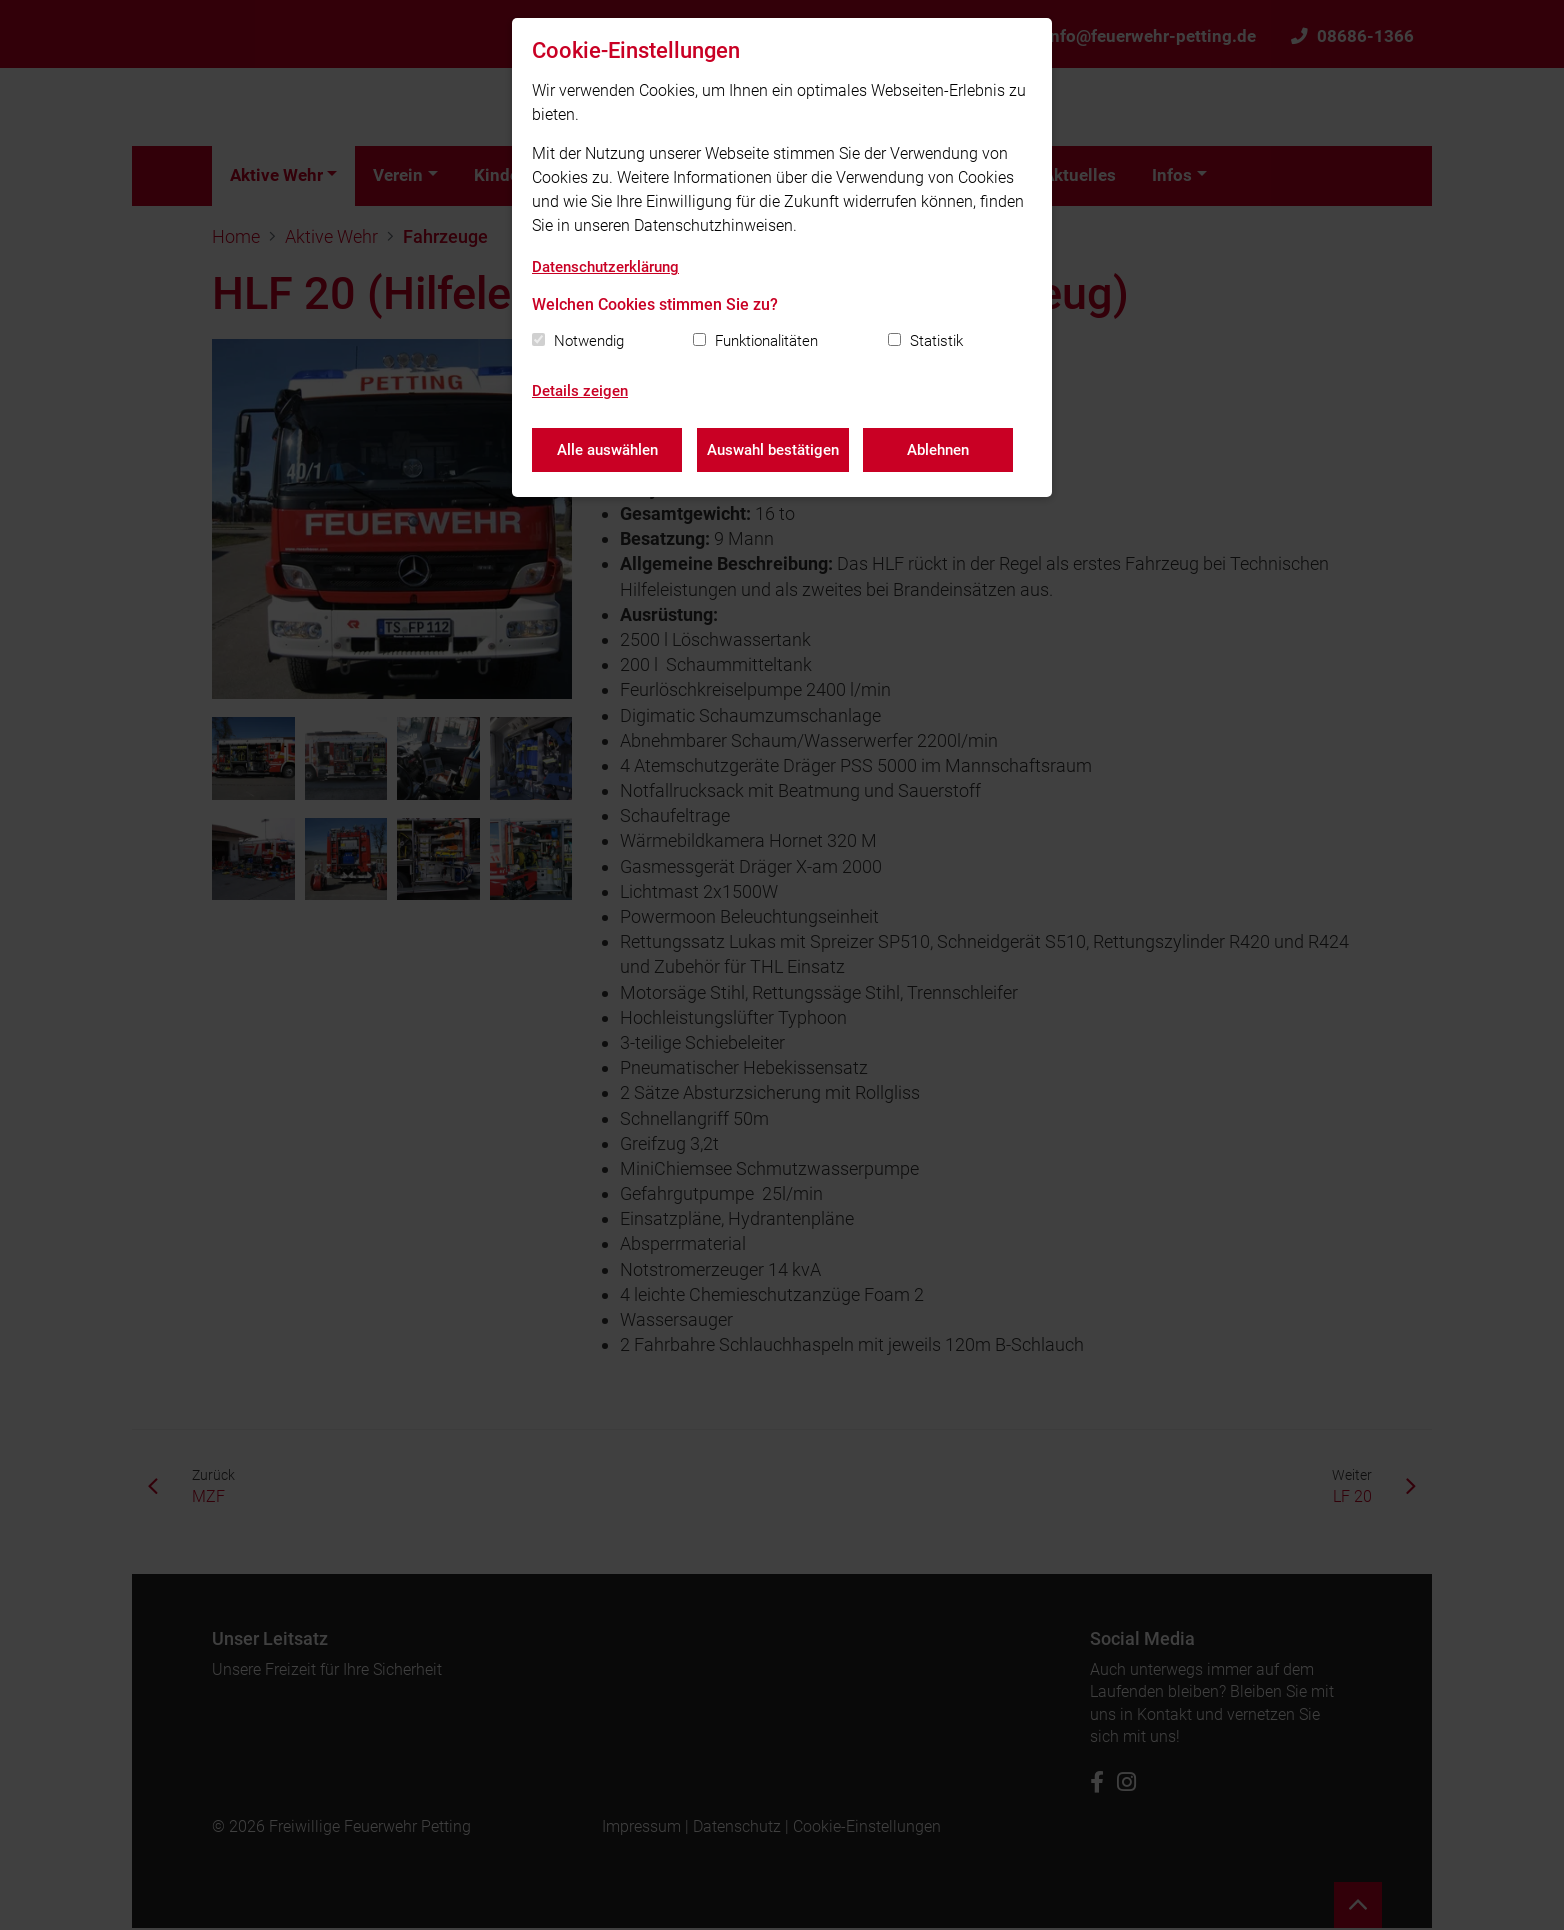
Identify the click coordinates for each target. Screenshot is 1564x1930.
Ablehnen (939, 450)
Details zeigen (580, 391)
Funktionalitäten (766, 341)
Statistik (936, 341)
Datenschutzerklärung (605, 267)
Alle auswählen (607, 450)
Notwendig (589, 341)
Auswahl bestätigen (773, 450)
